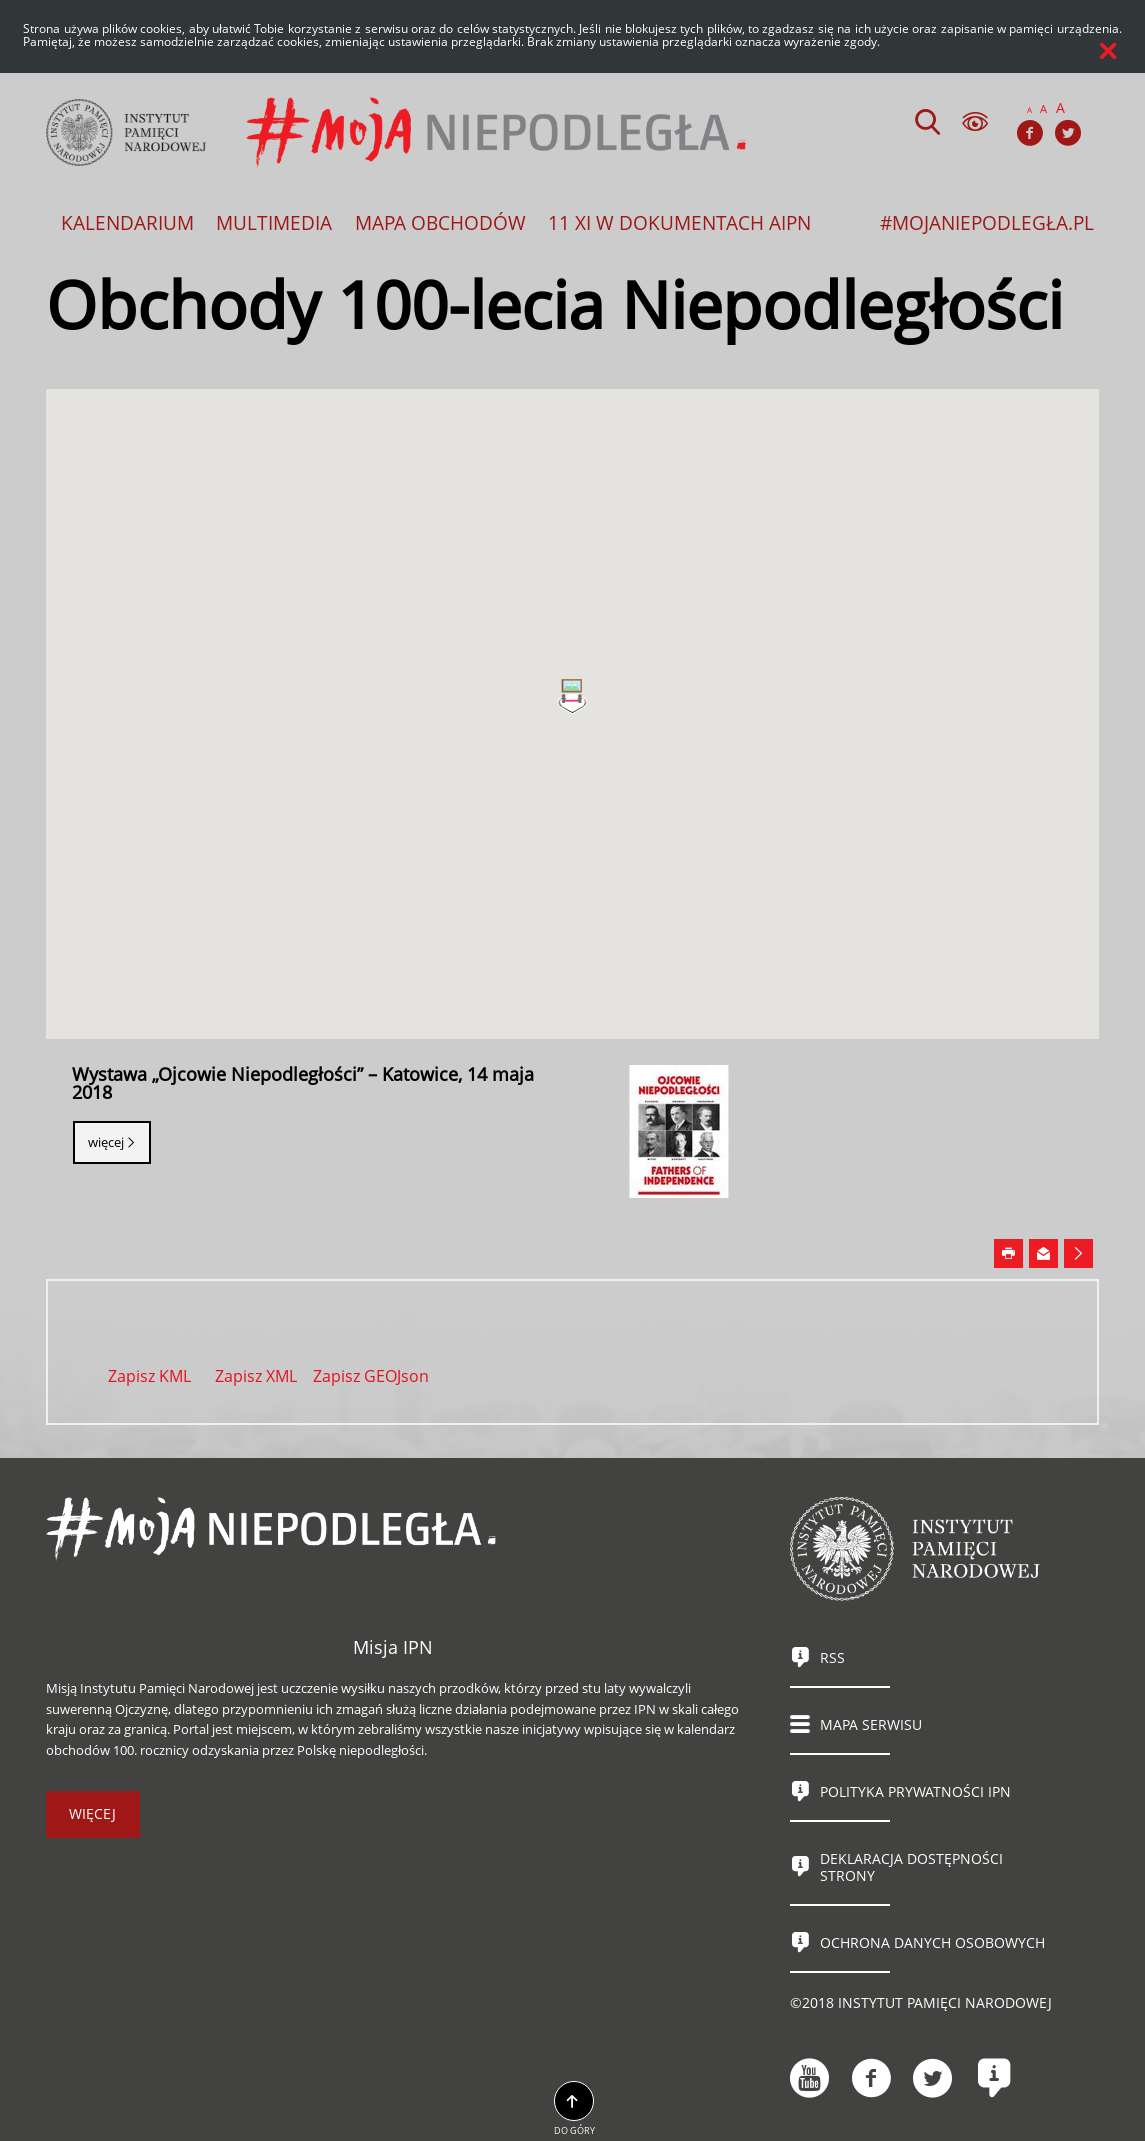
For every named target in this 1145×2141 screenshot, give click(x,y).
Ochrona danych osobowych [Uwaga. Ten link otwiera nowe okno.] (932, 1942)
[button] (572, 696)
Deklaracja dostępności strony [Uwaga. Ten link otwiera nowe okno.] (911, 1867)
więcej (92, 1813)
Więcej (106, 1142)
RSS (832, 1657)
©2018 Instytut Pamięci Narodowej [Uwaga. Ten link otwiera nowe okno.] (921, 2002)
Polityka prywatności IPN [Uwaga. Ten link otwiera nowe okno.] (915, 1791)
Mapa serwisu (871, 1724)
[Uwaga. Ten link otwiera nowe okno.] (1008, 1254)
